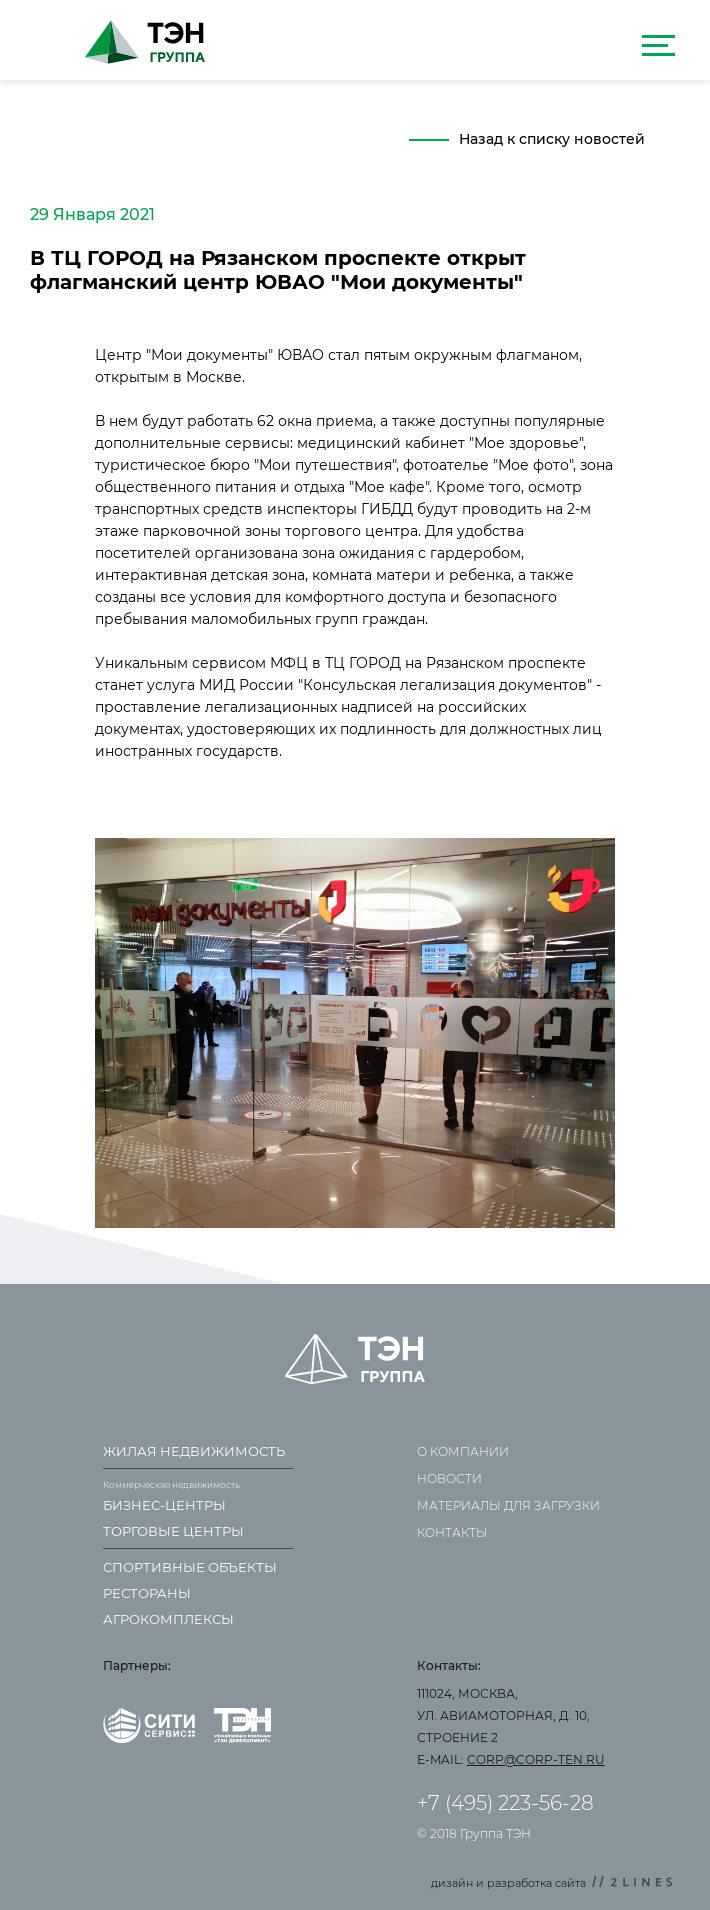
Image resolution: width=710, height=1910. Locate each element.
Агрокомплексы (168, 1619)
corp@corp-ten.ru (536, 1759)
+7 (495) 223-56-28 (505, 1803)
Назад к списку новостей (552, 139)
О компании (463, 1451)
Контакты (452, 1532)
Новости (449, 1478)
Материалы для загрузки (508, 1505)
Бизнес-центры (164, 1505)
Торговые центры (173, 1531)
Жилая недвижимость (194, 1451)
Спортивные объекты (190, 1567)
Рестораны (147, 1593)
